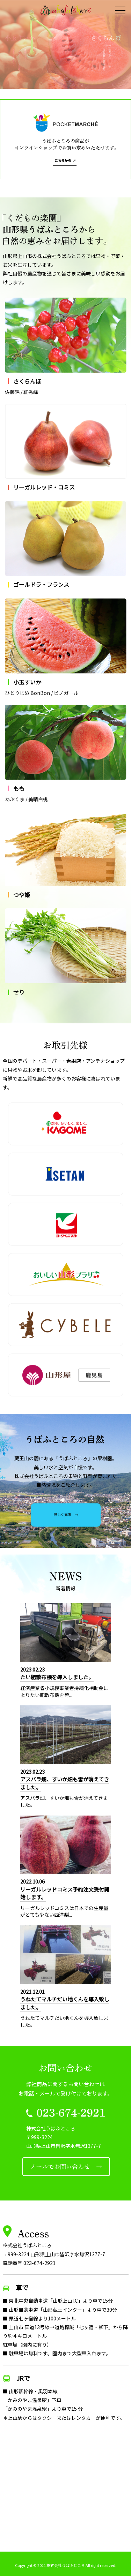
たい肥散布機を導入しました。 (57, 1677)
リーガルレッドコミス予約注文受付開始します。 (64, 1893)
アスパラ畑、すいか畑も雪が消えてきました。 (64, 1783)
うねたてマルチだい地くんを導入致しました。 (64, 2003)
